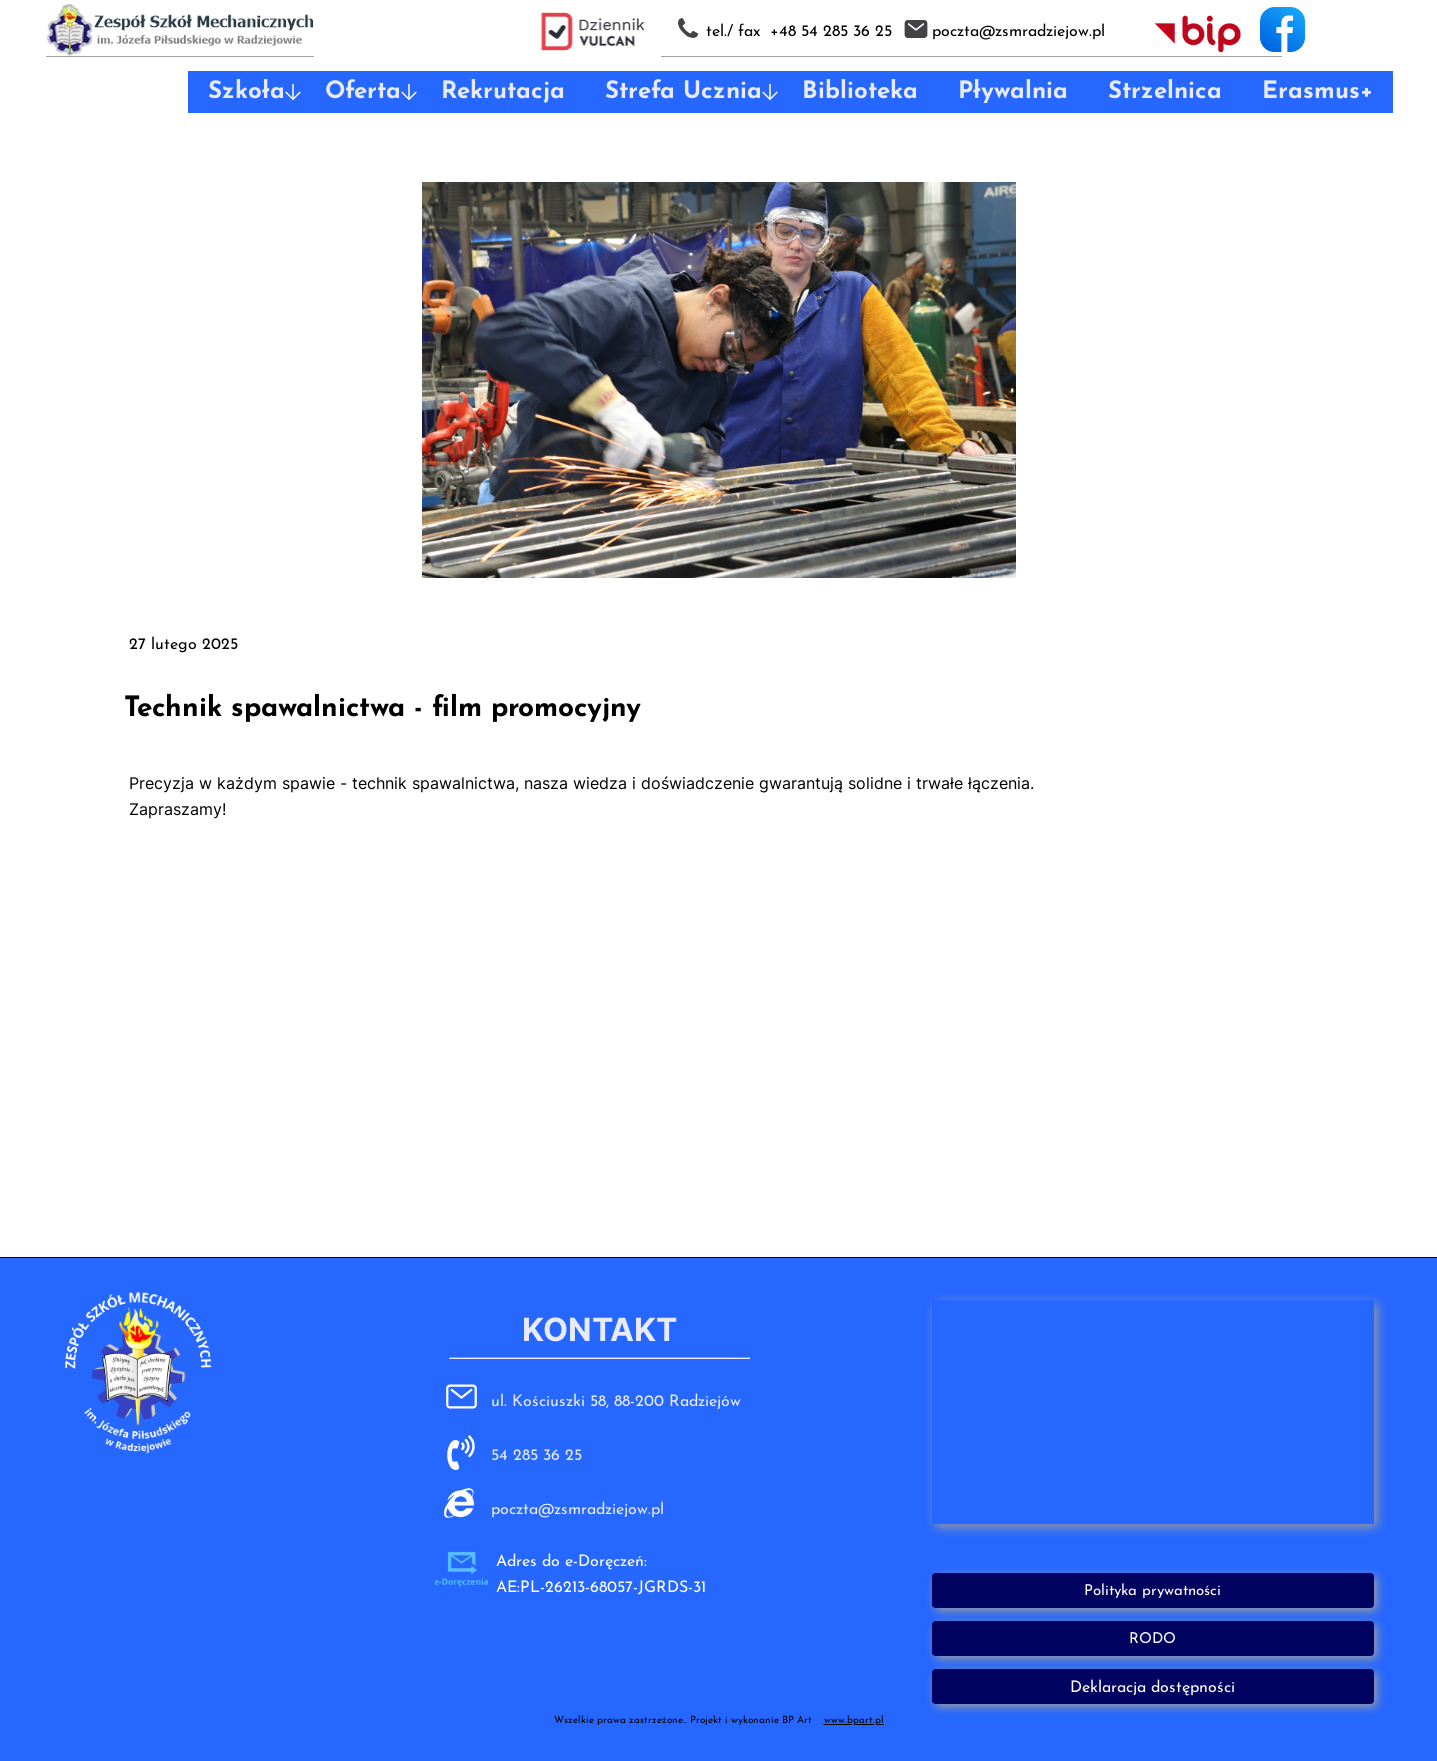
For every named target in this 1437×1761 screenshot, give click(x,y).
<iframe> (1153, 1412)
